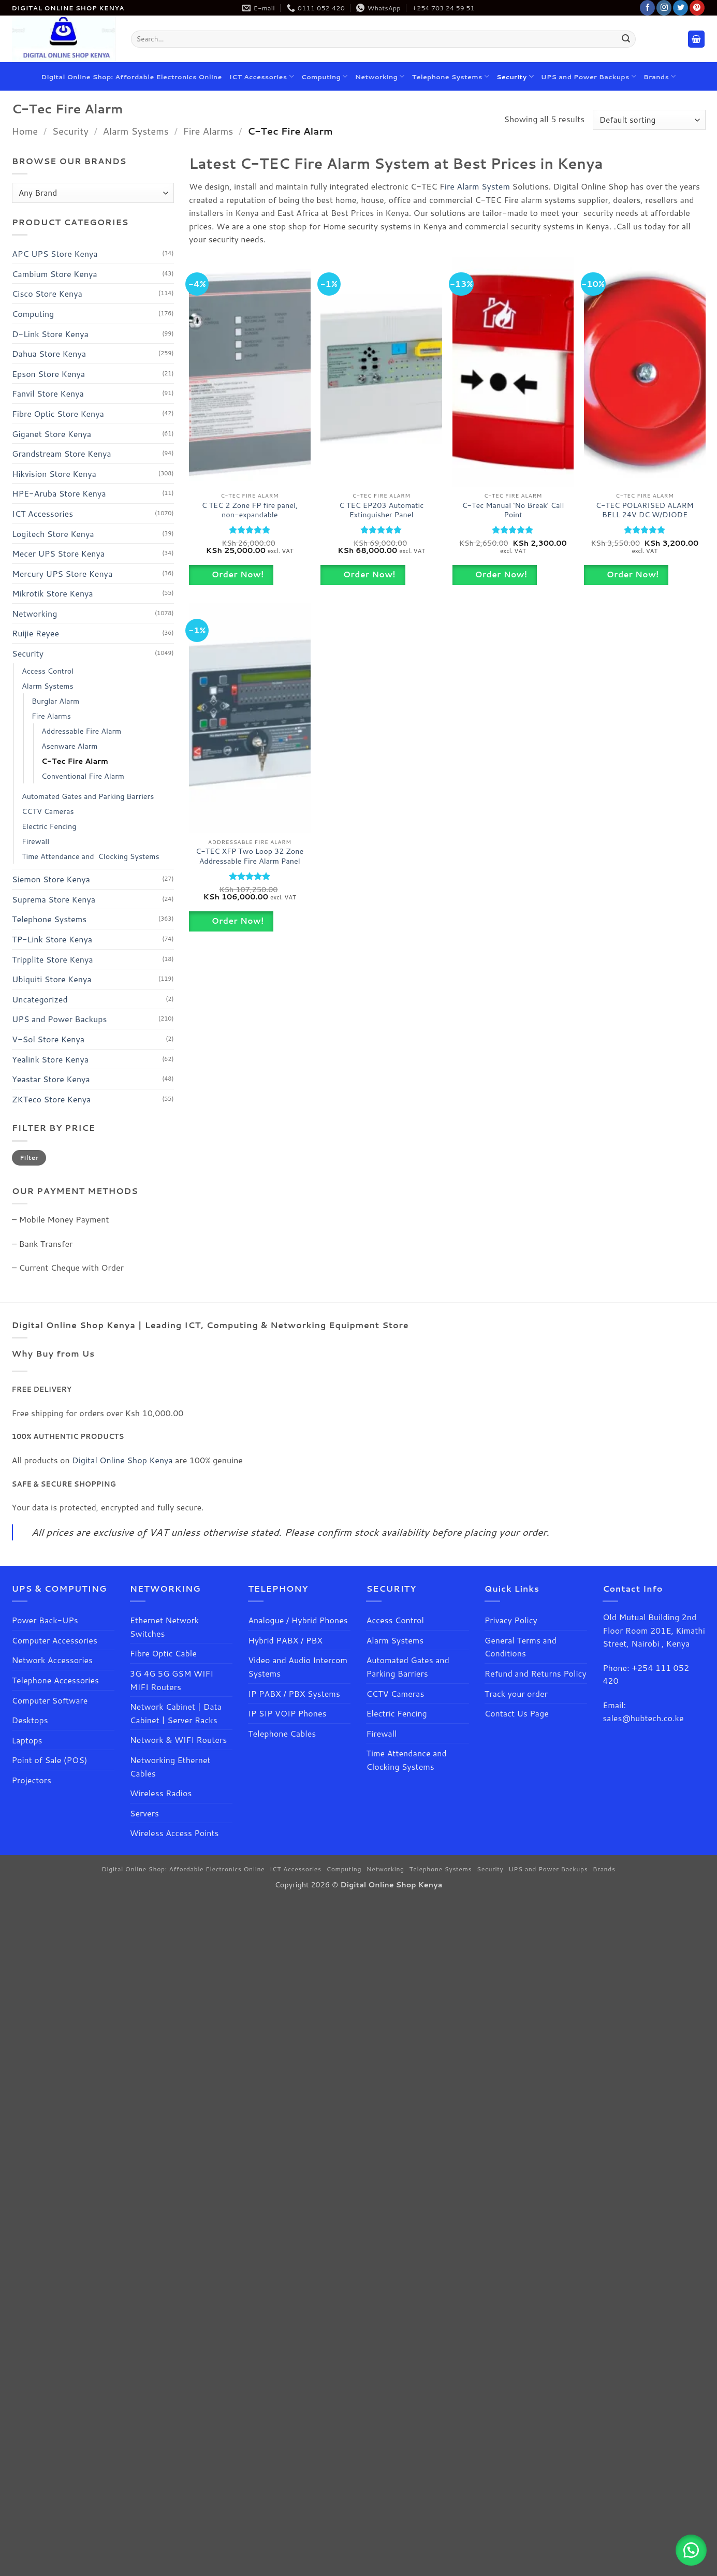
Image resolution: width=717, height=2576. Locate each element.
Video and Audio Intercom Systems (297, 1666)
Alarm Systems (136, 131)
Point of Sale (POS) (49, 1760)
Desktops (30, 1720)
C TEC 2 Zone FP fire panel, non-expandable (249, 510)
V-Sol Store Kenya (48, 1039)
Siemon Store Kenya (51, 879)
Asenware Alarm (69, 745)
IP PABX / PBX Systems (294, 1693)
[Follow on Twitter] (680, 8)
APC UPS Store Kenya (55, 253)
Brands (659, 76)
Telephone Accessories (55, 1680)
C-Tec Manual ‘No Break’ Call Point (513, 510)
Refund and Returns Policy (536, 1673)
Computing (324, 76)
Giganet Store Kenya (51, 434)
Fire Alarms (208, 131)
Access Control (48, 670)
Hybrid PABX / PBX (285, 1640)
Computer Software (50, 1700)
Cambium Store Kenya (54, 274)
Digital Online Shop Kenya (122, 1460)
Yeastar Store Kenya (51, 1079)
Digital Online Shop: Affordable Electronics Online (131, 76)
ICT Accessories (261, 76)
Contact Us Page (517, 1713)
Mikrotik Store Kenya (52, 593)
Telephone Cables (282, 1733)
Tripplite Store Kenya (52, 959)
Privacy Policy (511, 1620)
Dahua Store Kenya (49, 353)
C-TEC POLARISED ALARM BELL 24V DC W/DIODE (645, 510)
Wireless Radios (161, 1793)
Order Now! (236, 574)
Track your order (516, 1693)
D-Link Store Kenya (50, 334)
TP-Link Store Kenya (52, 939)
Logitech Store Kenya (53, 534)
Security (515, 76)
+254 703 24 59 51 (443, 7)
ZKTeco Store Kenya (51, 1099)
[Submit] (626, 39)
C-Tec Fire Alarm (74, 760)
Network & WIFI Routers (178, 1739)
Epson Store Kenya (48, 374)
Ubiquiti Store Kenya (52, 979)
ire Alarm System (477, 186)
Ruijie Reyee (35, 633)
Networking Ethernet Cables (170, 1766)
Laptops (27, 1740)
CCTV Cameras (48, 811)
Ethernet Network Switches (164, 1626)
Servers (144, 1813)
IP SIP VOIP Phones (287, 1713)
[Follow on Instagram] (663, 8)
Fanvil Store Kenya (48, 393)
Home (25, 131)
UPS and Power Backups (588, 76)
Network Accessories (52, 1660)
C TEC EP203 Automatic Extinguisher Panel (381, 510)
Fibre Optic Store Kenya (58, 413)
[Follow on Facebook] (647, 8)
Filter (29, 1157)
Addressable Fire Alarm (81, 730)
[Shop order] (649, 120)
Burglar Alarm (55, 700)
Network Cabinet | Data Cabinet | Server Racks (176, 1713)
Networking (380, 76)
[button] (696, 39)
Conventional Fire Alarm (82, 775)
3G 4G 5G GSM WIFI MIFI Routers (171, 1680)
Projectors (31, 1780)
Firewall (35, 841)
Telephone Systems (450, 76)
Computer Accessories (54, 1640)
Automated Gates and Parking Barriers (88, 796)
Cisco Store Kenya (47, 293)
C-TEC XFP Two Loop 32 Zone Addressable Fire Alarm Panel (249, 856)
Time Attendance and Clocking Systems (90, 856)
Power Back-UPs (45, 1620)
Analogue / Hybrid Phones (298, 1620)
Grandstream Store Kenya (61, 453)
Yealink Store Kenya (50, 1059)
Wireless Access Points (174, 1833)
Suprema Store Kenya (53, 899)
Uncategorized (40, 999)
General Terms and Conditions (521, 1647)
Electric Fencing (49, 826)
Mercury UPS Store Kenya (62, 573)
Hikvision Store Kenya (54, 473)
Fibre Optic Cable (163, 1653)
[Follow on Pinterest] (697, 8)
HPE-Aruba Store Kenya (59, 493)
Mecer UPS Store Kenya (58, 553)
